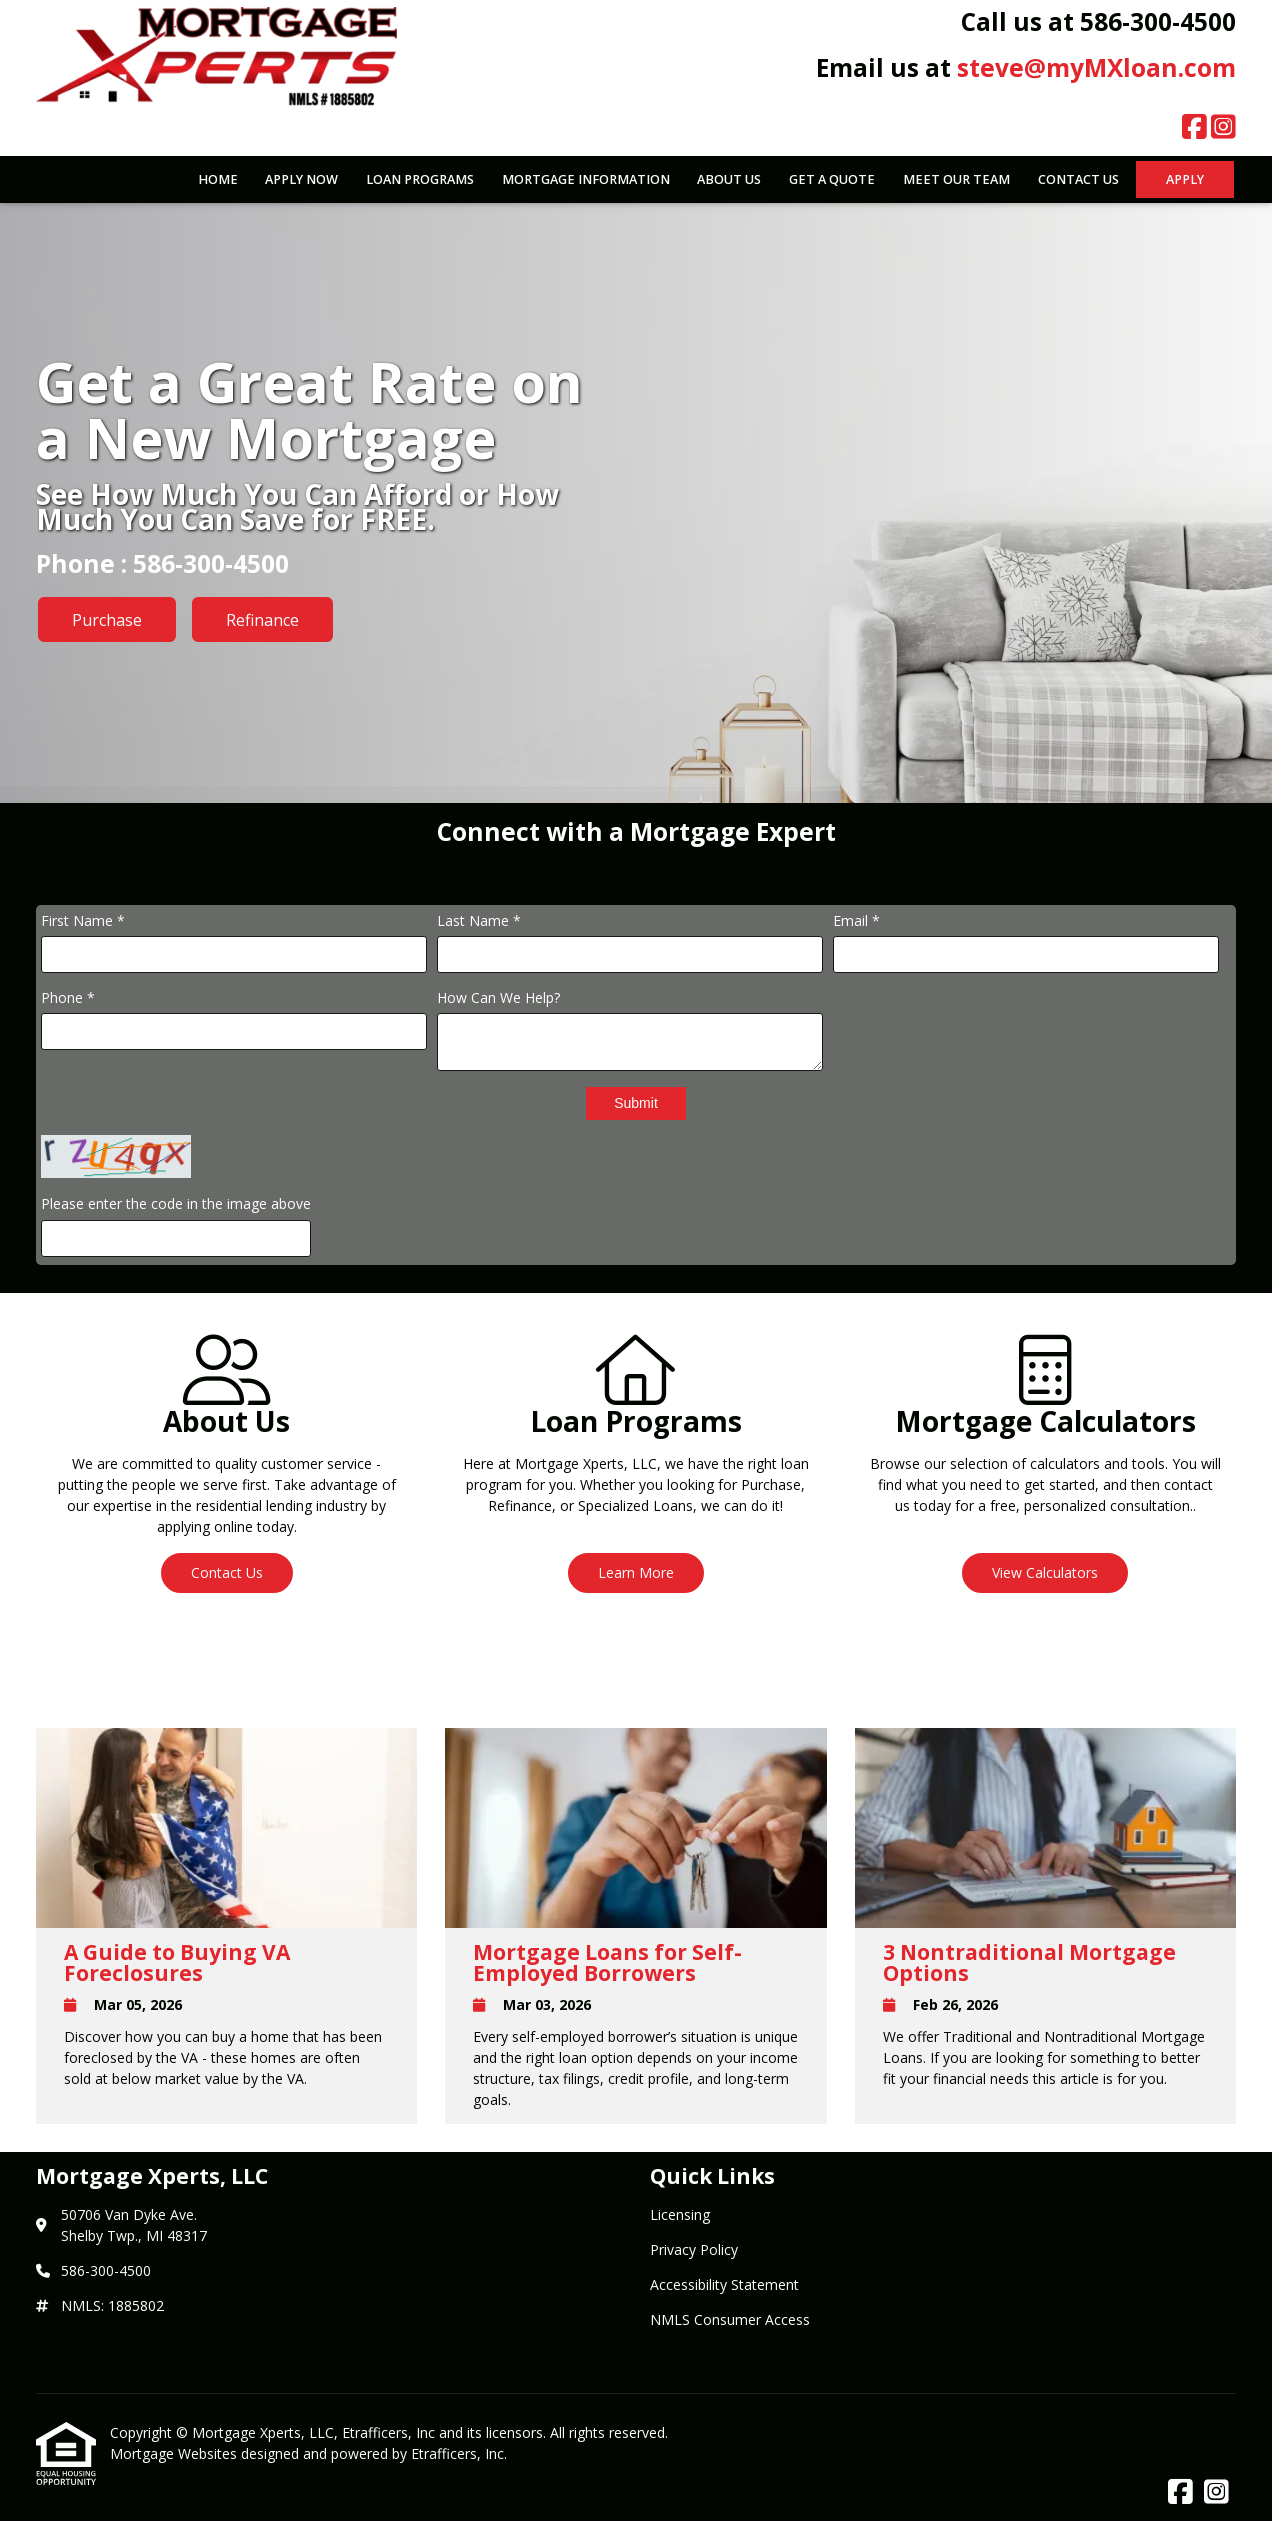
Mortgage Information (586, 179)
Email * (856, 920)
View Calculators (1045, 1572)
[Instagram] (1223, 127)
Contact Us (1078, 179)
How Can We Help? (498, 997)
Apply (1185, 179)
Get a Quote (832, 179)
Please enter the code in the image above (176, 1203)
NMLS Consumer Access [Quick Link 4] (730, 2319)
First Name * (83, 920)
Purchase (107, 620)
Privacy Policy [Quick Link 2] (694, 2249)
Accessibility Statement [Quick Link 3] (724, 2284)
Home (218, 179)
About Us (729, 179)
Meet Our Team (956, 179)
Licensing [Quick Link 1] (680, 2214)
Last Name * (479, 920)
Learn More (636, 1572)
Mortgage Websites (175, 2453)
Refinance (262, 620)
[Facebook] (1194, 127)
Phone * (68, 997)
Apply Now (301, 179)
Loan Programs (420, 179)
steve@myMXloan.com (1096, 67)
